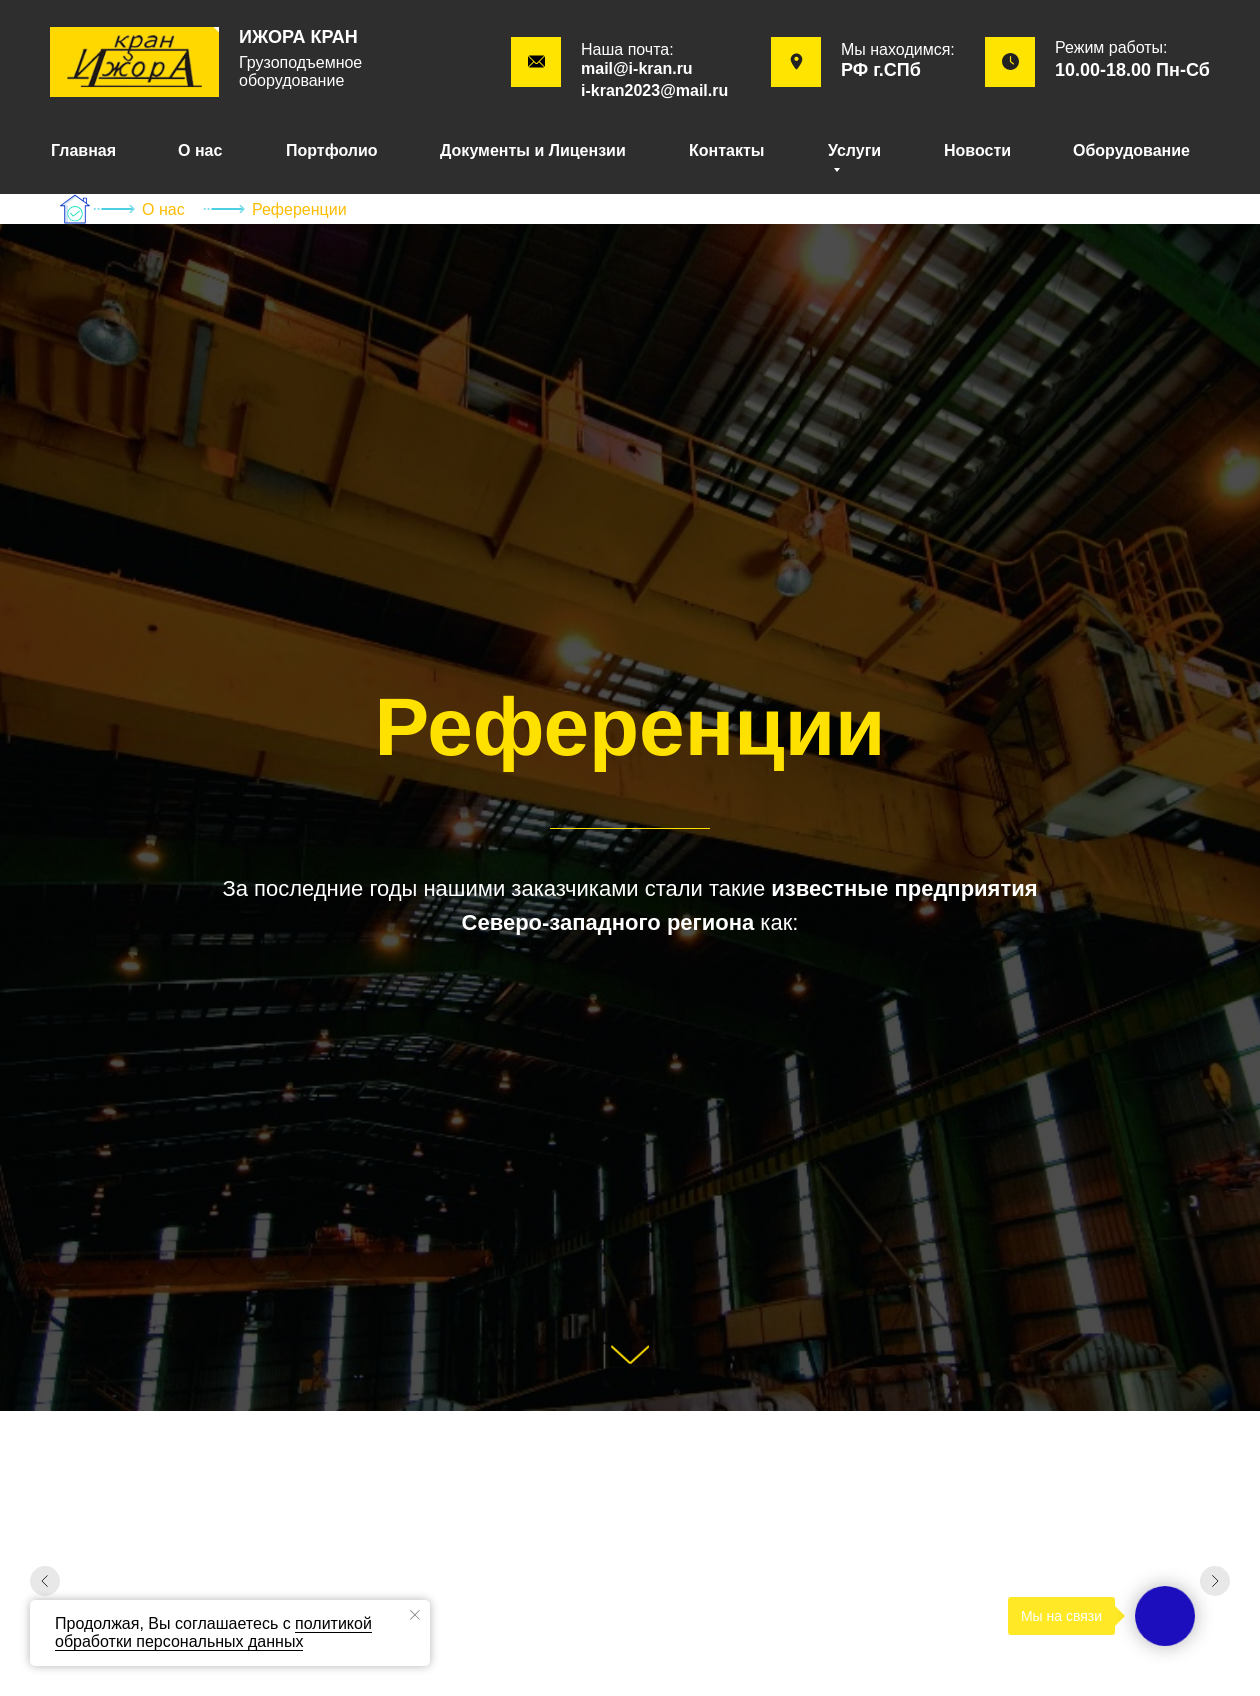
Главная (83, 150)
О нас (200, 150)
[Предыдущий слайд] (45, 1581)
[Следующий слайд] (1215, 1581)
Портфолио (332, 150)
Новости (977, 150)
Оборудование (1131, 150)
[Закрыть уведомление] (415, 1615)
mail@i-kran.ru (637, 68)
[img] (134, 62)
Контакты (726, 150)
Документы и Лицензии (533, 150)
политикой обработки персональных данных (213, 1632)
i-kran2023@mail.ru (654, 90)
